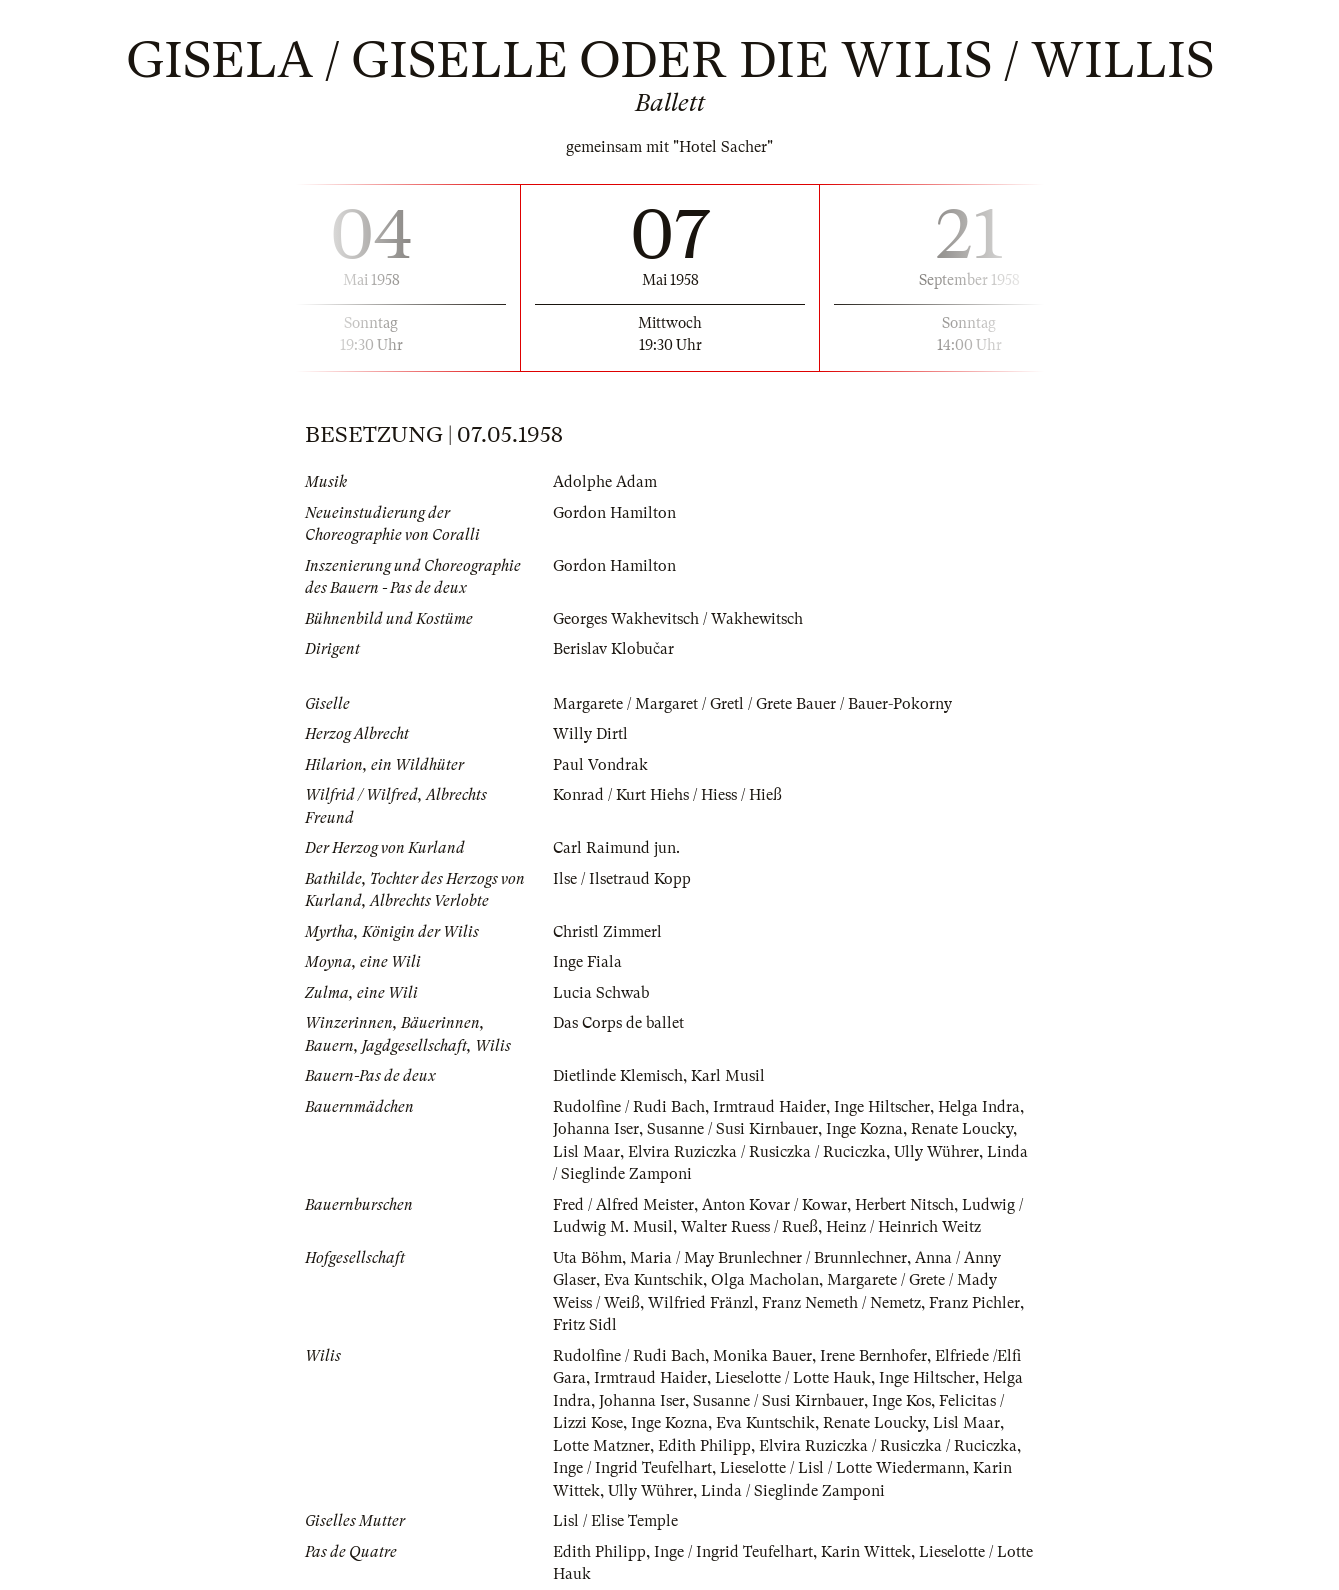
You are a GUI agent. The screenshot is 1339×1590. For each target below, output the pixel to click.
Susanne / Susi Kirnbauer (732, 1129)
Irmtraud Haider (769, 1107)
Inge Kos (901, 1401)
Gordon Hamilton (614, 513)
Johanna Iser (596, 1129)
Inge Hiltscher (882, 1107)
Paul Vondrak (600, 765)
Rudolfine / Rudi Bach (629, 1107)
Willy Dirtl (590, 734)
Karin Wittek (866, 1552)
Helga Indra (979, 1107)
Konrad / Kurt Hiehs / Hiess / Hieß (667, 795)
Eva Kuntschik (653, 1280)
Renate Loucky (962, 1129)
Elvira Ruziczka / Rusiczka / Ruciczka (757, 1152)
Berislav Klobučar (613, 649)
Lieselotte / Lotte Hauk (793, 1378)
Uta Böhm (587, 1258)
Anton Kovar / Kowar (774, 1205)
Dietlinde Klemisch (618, 1076)
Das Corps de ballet (618, 1023)
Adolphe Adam (605, 482)
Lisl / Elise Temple (615, 1521)
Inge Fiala (587, 962)
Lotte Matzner (601, 1446)
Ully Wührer (936, 1152)
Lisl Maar (586, 1152)
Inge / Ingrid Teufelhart (632, 1468)
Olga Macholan (765, 1280)
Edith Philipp (704, 1446)
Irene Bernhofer (873, 1356)
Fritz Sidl (585, 1325)
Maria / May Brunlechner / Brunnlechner (768, 1258)
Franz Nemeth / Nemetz (841, 1303)
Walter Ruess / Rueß (749, 1227)
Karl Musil (728, 1076)
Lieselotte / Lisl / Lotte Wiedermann (842, 1468)
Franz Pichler (974, 1303)
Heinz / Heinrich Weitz (903, 1227)
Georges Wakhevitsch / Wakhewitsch (678, 619)
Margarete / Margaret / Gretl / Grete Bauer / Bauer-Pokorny (752, 704)
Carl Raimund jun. (616, 848)
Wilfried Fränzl (701, 1303)
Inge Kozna (864, 1129)
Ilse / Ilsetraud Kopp (622, 879)
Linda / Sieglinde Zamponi (793, 1491)
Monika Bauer (762, 1356)
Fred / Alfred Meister (623, 1205)
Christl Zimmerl (607, 932)
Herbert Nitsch (904, 1205)
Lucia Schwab (601, 993)
